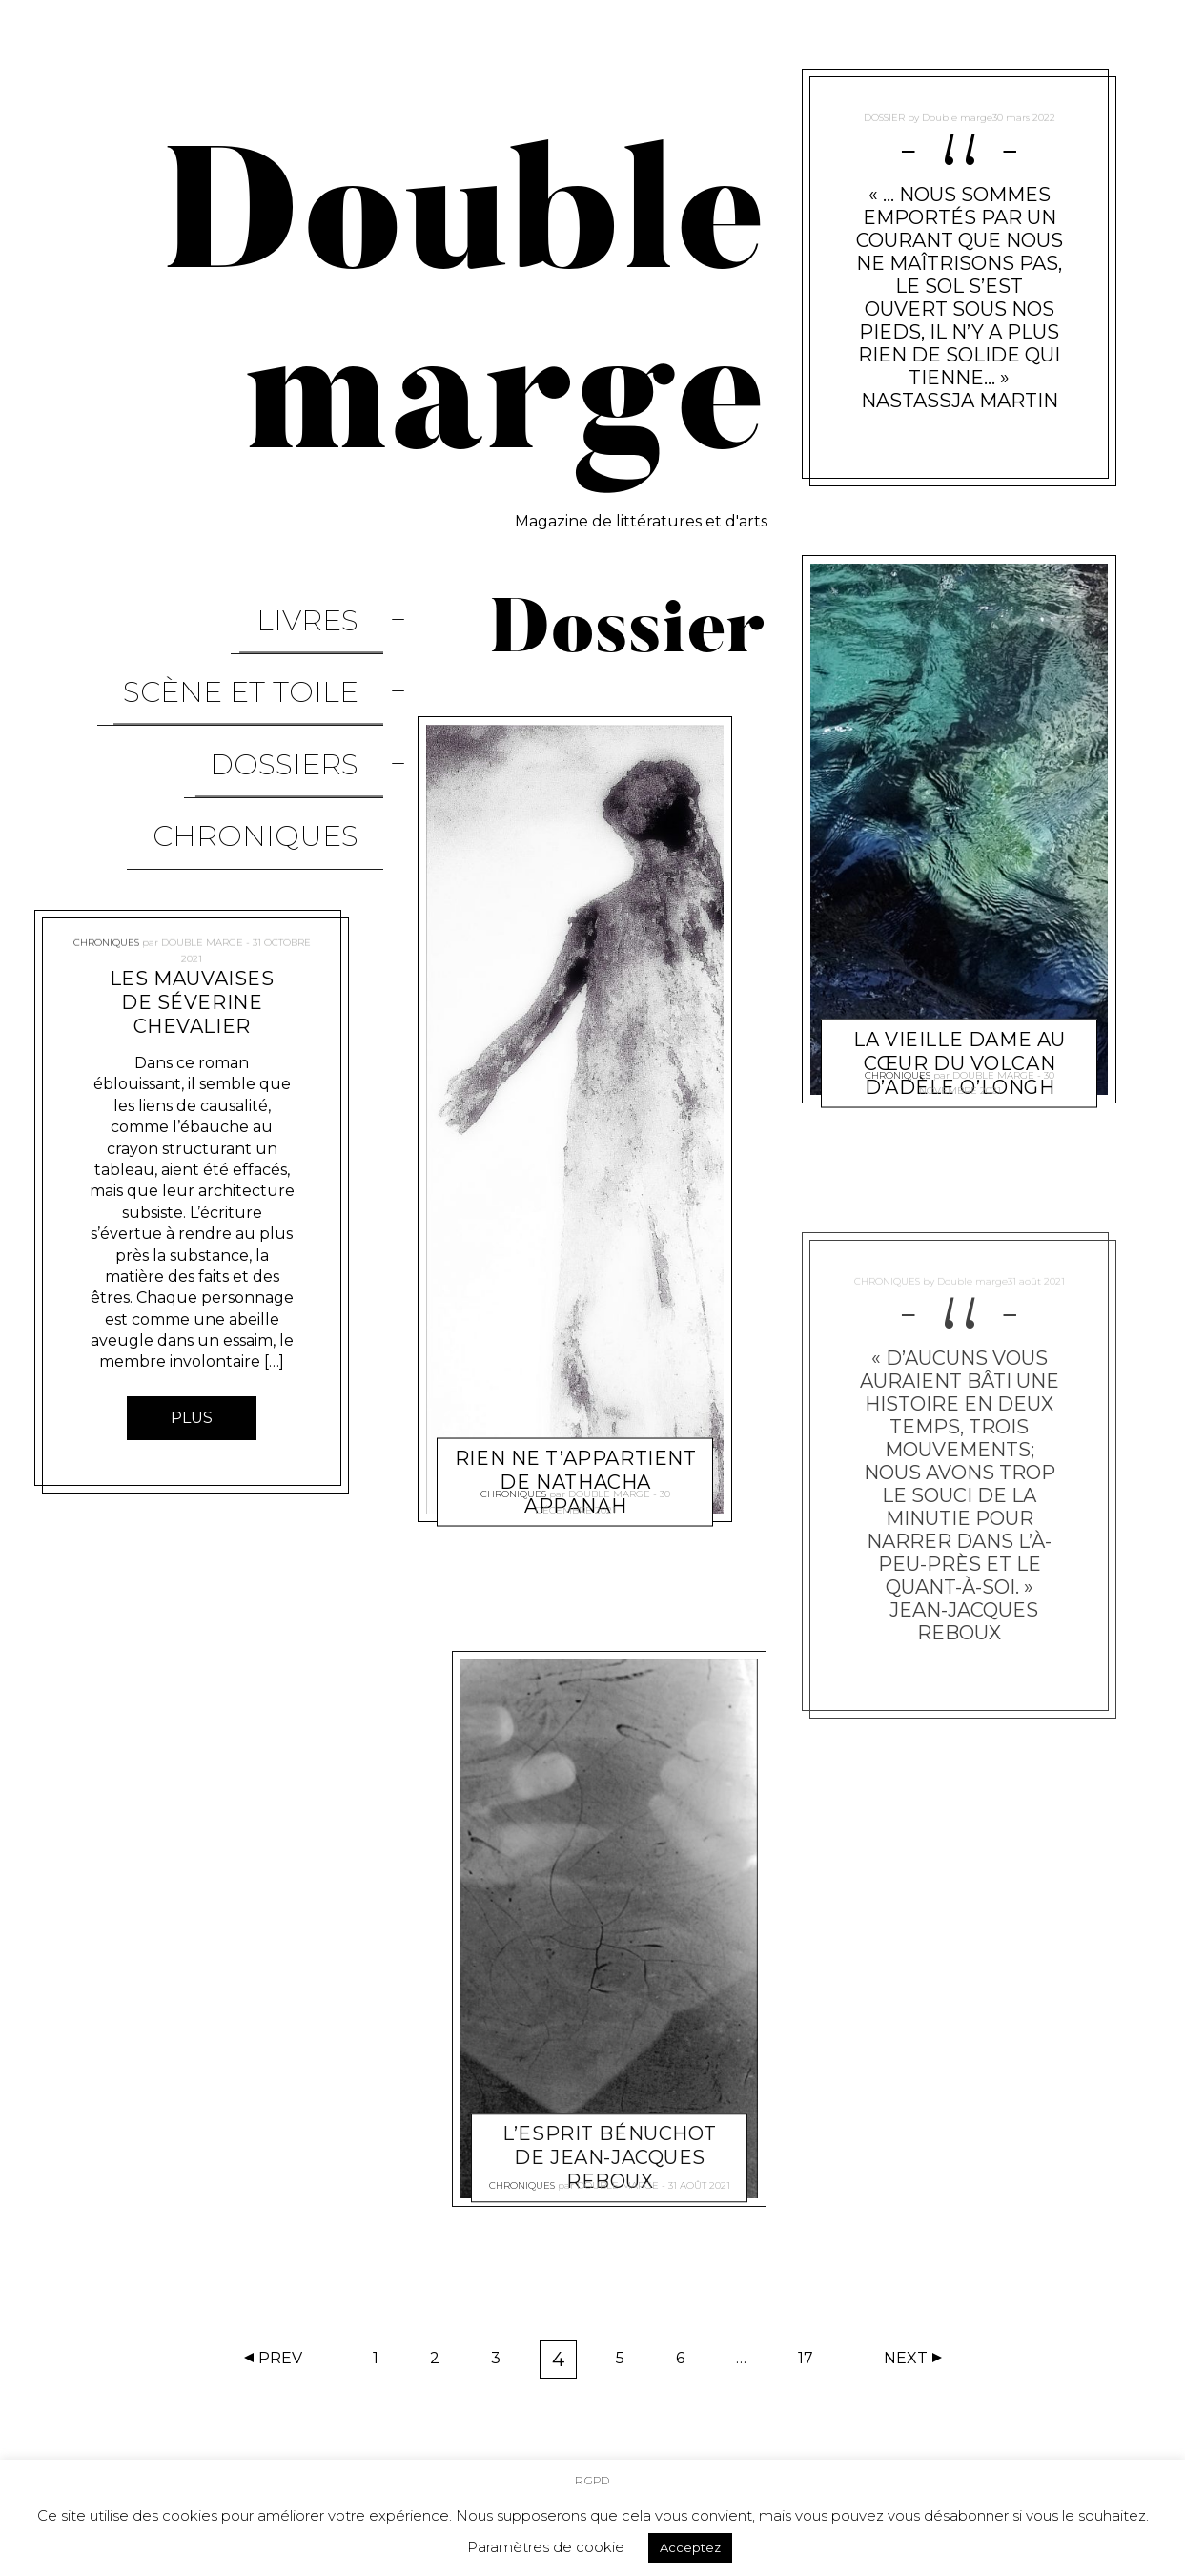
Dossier (883, 109)
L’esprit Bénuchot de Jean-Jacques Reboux (610, 2134)
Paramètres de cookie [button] (545, 2544)
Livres (332, 604)
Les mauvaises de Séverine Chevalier (192, 878)
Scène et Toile (265, 645)
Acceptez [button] (690, 2544)
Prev (280, 2358)
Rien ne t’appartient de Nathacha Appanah (576, 1434)
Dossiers (309, 686)
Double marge (202, 807)
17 (812, 2362)
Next (906, 2358)
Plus (192, 1294)
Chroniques (280, 727)
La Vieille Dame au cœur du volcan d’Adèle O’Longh (959, 1015)
